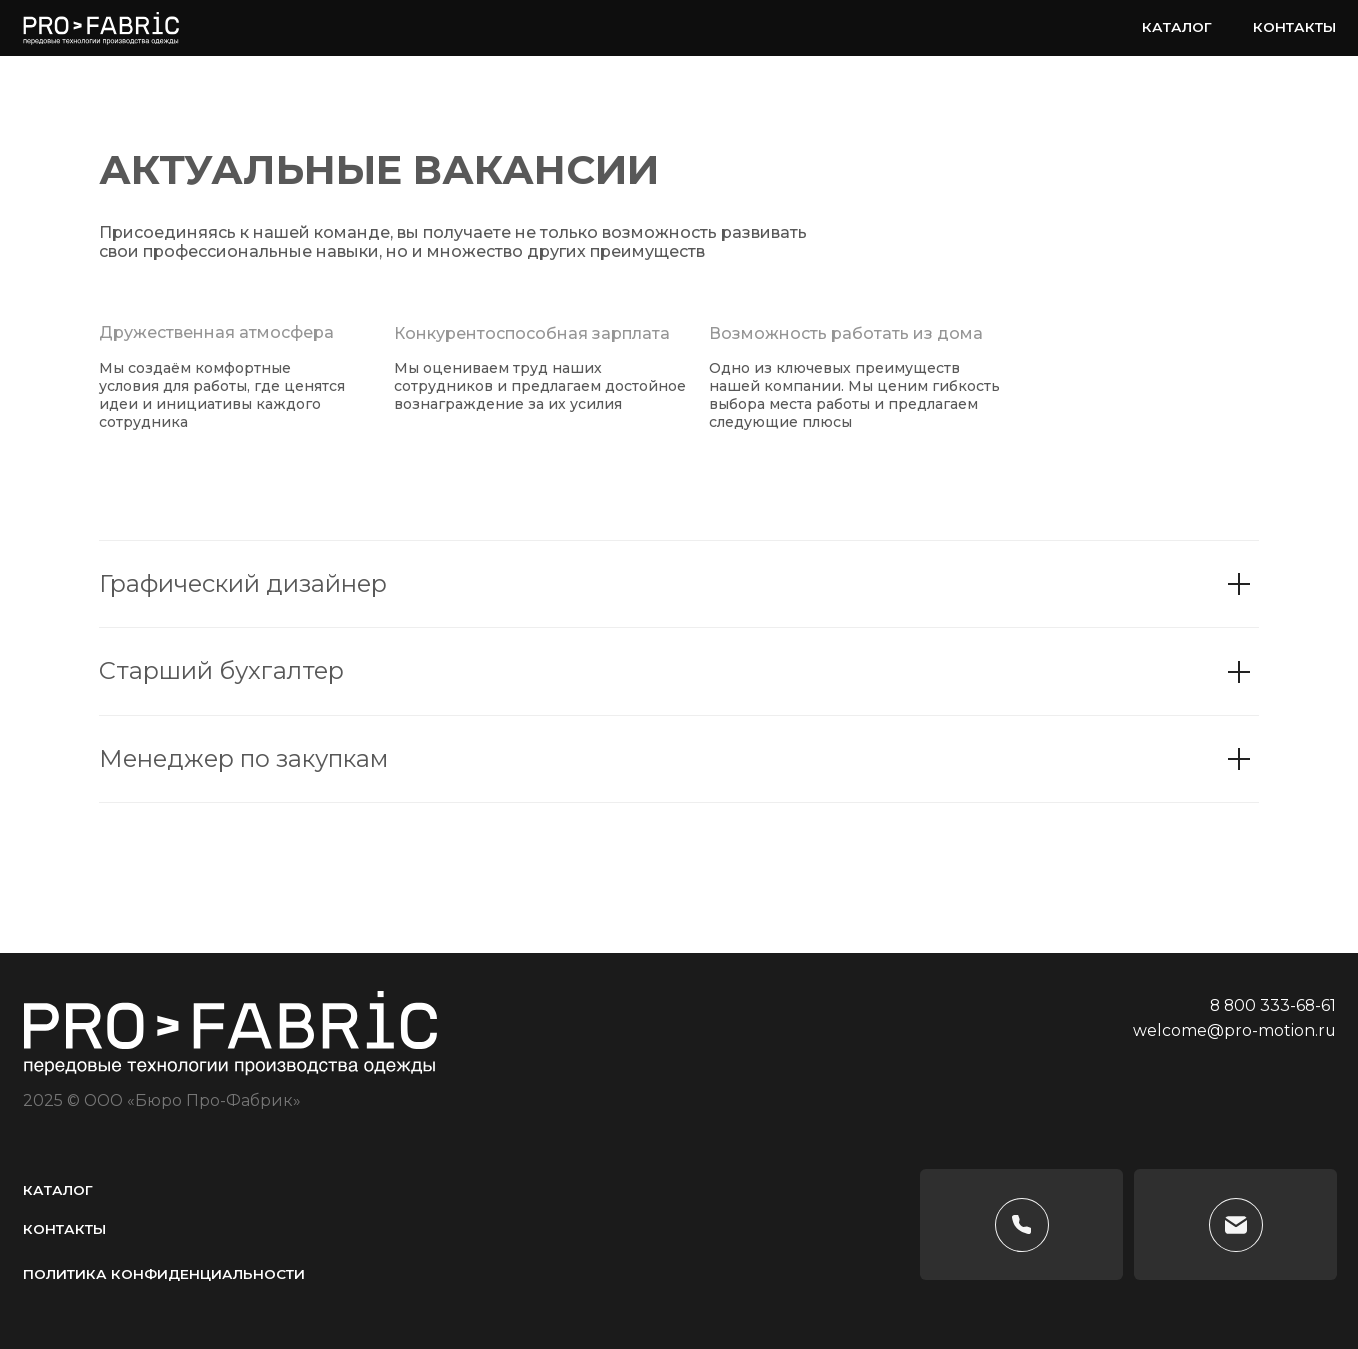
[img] (1315, 1098)
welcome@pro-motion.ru (1234, 1030)
